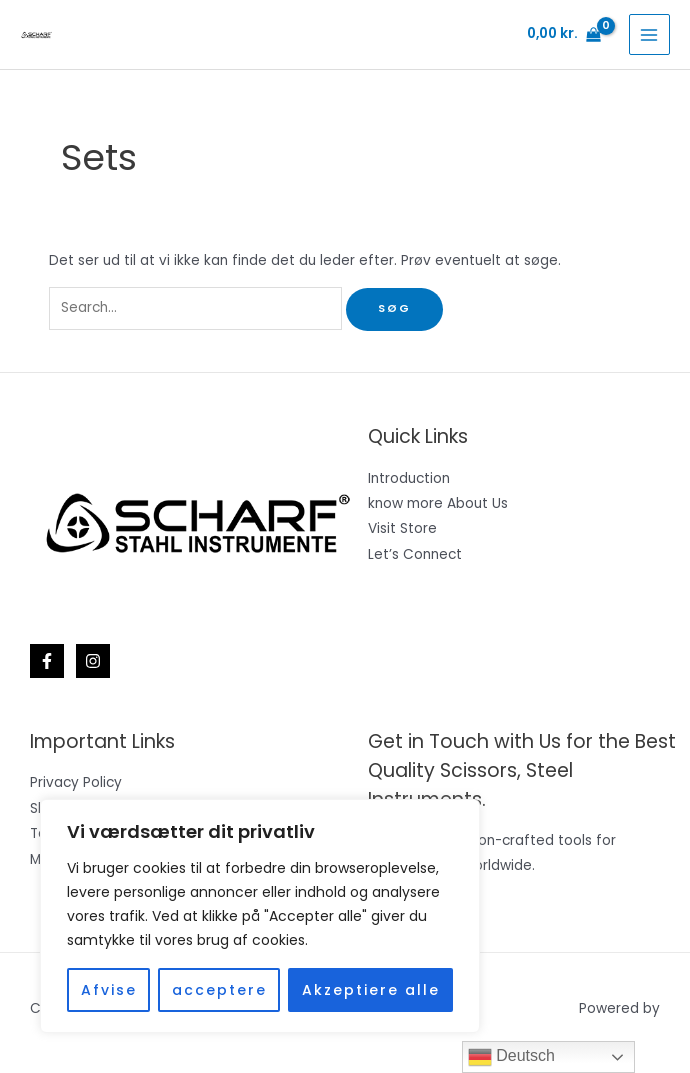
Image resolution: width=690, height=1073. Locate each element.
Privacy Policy (76, 782)
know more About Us (438, 503)
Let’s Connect (415, 554)
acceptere (219, 990)
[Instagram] (93, 661)
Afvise (109, 990)
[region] (260, 916)
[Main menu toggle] (649, 34)
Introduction (409, 478)
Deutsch (511, 1057)
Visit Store (402, 528)
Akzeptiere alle (371, 990)
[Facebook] (47, 661)
